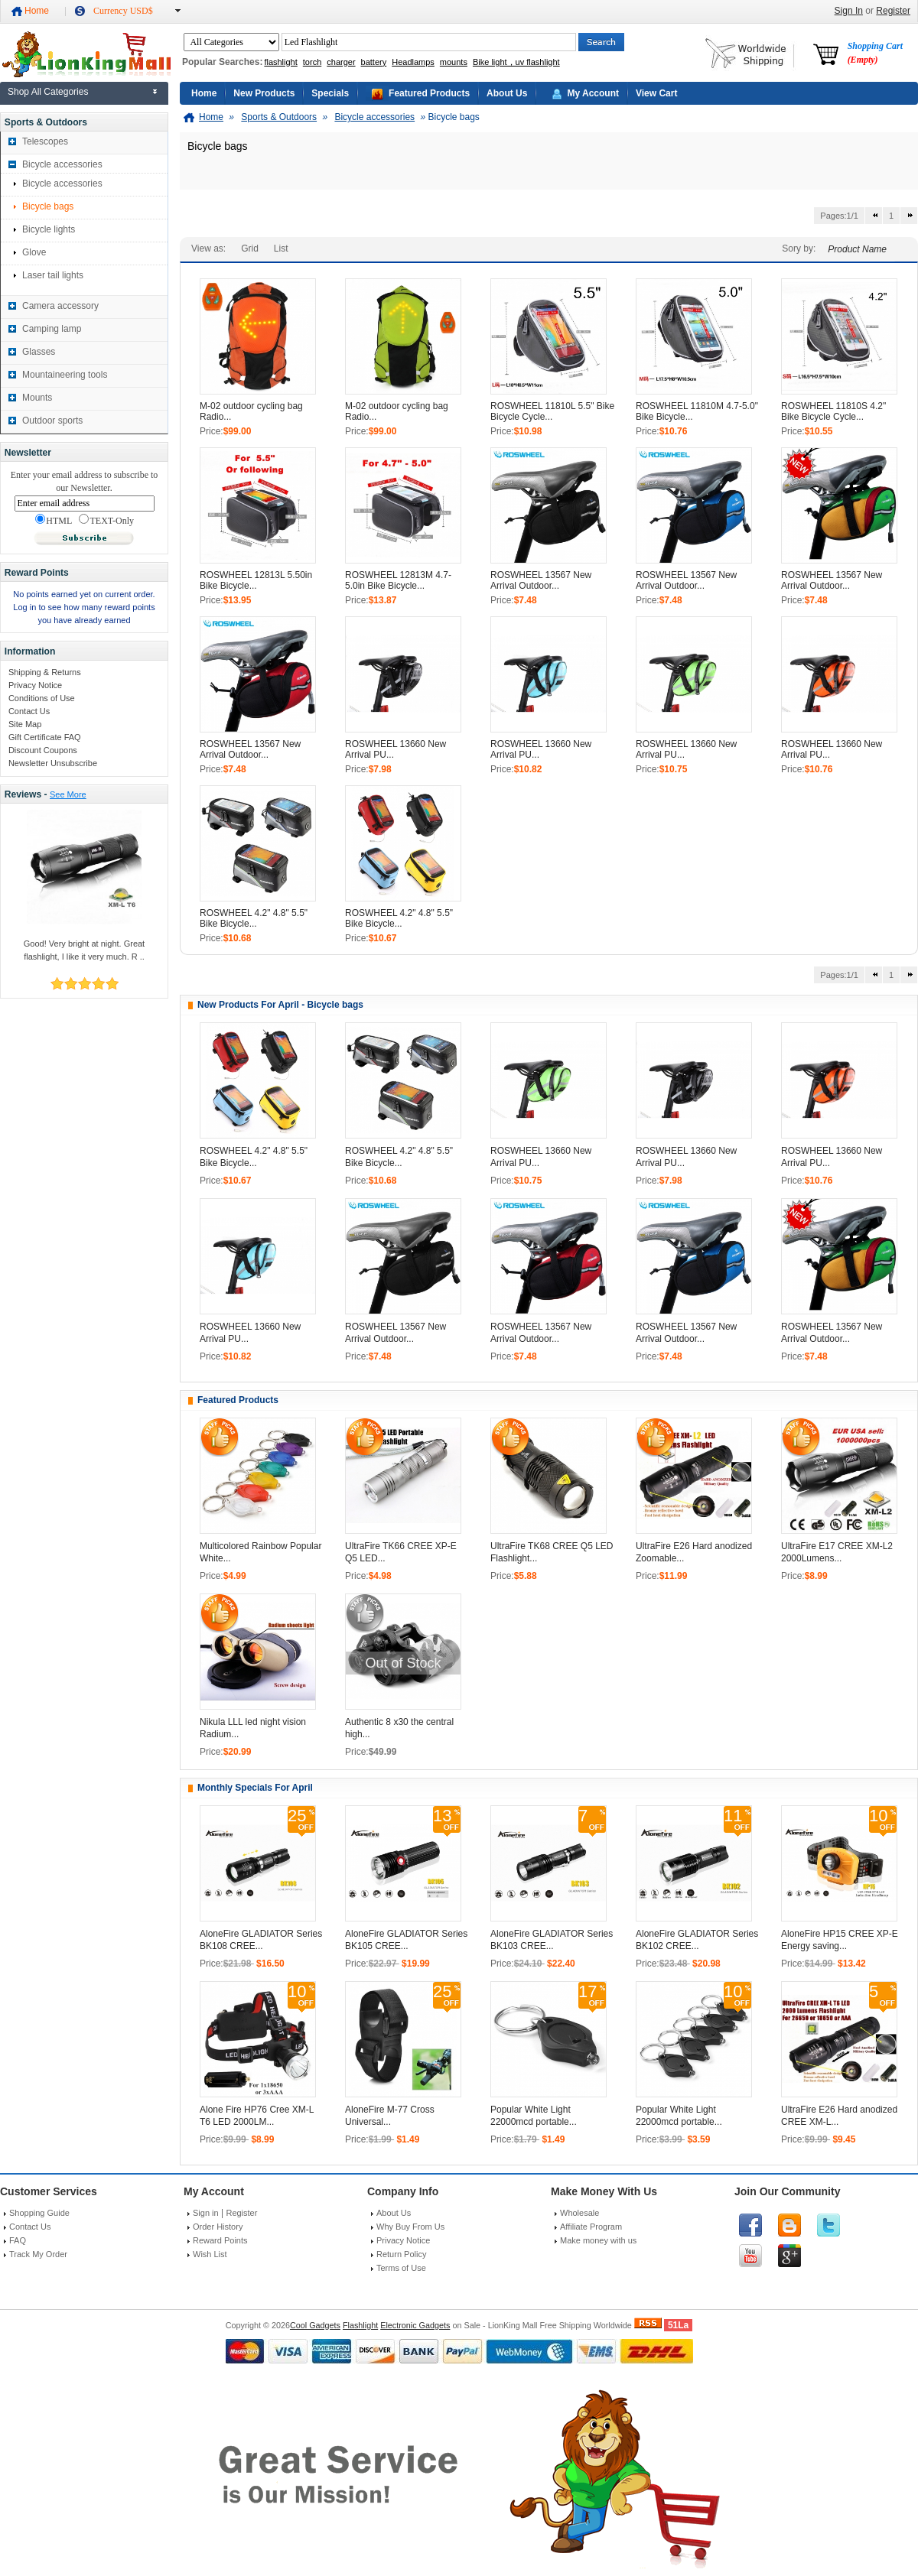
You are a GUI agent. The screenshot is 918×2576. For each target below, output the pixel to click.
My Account (593, 93)
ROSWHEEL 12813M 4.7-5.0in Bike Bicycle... (398, 580)
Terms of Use (401, 2267)
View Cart (656, 93)
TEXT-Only (106, 520)
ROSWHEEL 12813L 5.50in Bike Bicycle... (256, 580)
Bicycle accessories (62, 164)
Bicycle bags (47, 206)
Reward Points (220, 2240)
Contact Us (29, 711)
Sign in (206, 2212)
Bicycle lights (48, 229)
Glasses (38, 351)
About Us (507, 93)
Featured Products (429, 93)
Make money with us (598, 2240)
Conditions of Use (41, 698)
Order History (218, 2226)
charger (341, 62)
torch (312, 62)
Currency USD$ (123, 10)
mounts (453, 62)
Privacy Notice (35, 685)
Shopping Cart (875, 53)
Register (893, 10)
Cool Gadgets (315, 2325)
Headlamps (413, 62)
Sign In (849, 10)
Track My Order (38, 2254)
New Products (264, 93)
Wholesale (579, 2212)
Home (36, 10)
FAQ (17, 2240)
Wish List (210, 2254)
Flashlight (360, 2325)
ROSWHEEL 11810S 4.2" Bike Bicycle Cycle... (833, 411)
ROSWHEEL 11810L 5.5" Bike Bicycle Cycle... (552, 411)
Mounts (37, 397)
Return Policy (401, 2254)
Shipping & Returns (44, 672)
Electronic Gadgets (415, 2325)
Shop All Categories (48, 91)
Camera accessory (60, 305)
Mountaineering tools (64, 374)
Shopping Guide (39, 2212)
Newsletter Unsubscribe (52, 763)
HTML (53, 520)
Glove (34, 252)
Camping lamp (51, 328)
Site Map (24, 724)
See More (68, 794)
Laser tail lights (52, 275)
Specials (330, 93)
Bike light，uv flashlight (516, 62)
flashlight (280, 62)
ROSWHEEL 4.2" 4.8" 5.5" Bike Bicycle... (254, 918)
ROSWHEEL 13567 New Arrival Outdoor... (540, 580)
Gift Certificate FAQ (44, 737)
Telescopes (45, 141)
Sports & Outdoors (279, 117)
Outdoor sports (52, 420)
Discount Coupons (42, 750)
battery (374, 62)
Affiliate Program (591, 2226)
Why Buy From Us (410, 2226)
